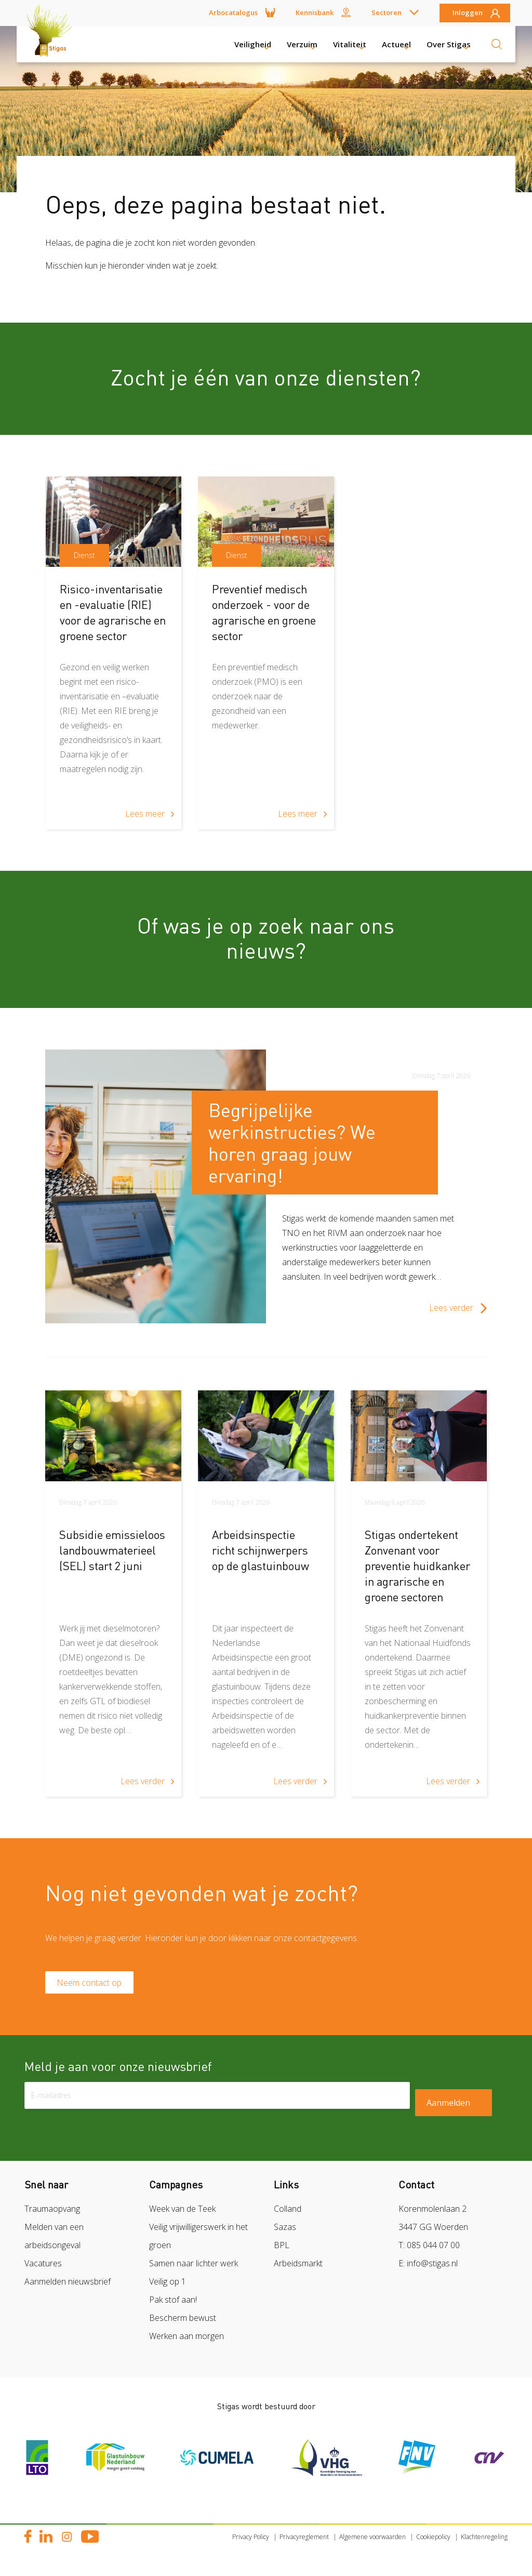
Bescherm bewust (182, 2322)
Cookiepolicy (433, 2541)
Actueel (396, 44)
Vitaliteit (349, 44)
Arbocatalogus (233, 12)
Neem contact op (94, 1984)
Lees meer (145, 813)
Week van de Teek (182, 2213)
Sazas (285, 2231)
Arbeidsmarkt (298, 2268)
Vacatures (43, 2268)
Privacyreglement (304, 2541)
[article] (113, 652)
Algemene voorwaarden (372, 2541)
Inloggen (468, 13)
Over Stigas (449, 44)
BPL (281, 2249)
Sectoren (386, 12)
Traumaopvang (52, 2213)
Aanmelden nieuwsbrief (67, 2286)
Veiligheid (252, 44)
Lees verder (451, 1307)
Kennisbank (315, 12)
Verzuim (302, 44)
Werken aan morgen (186, 2340)
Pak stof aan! (173, 2304)
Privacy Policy (250, 2541)
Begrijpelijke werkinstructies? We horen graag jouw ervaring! (292, 1142)
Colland (287, 2213)
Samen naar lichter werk (193, 2268)
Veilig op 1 (167, 2286)
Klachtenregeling (484, 2541)
